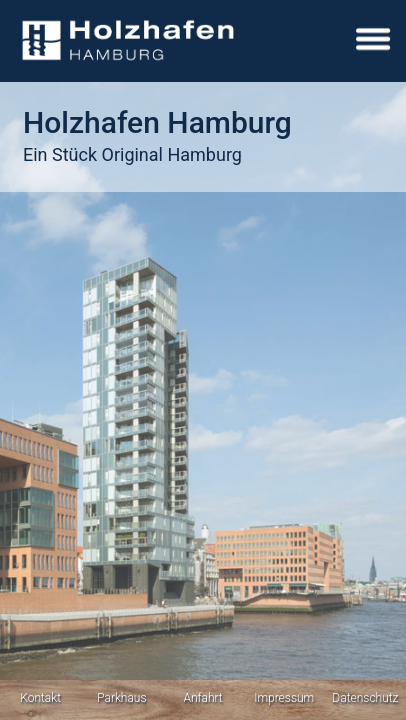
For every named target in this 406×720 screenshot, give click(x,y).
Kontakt (40, 698)
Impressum (284, 698)
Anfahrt (202, 698)
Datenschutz (365, 698)
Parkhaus (121, 698)
